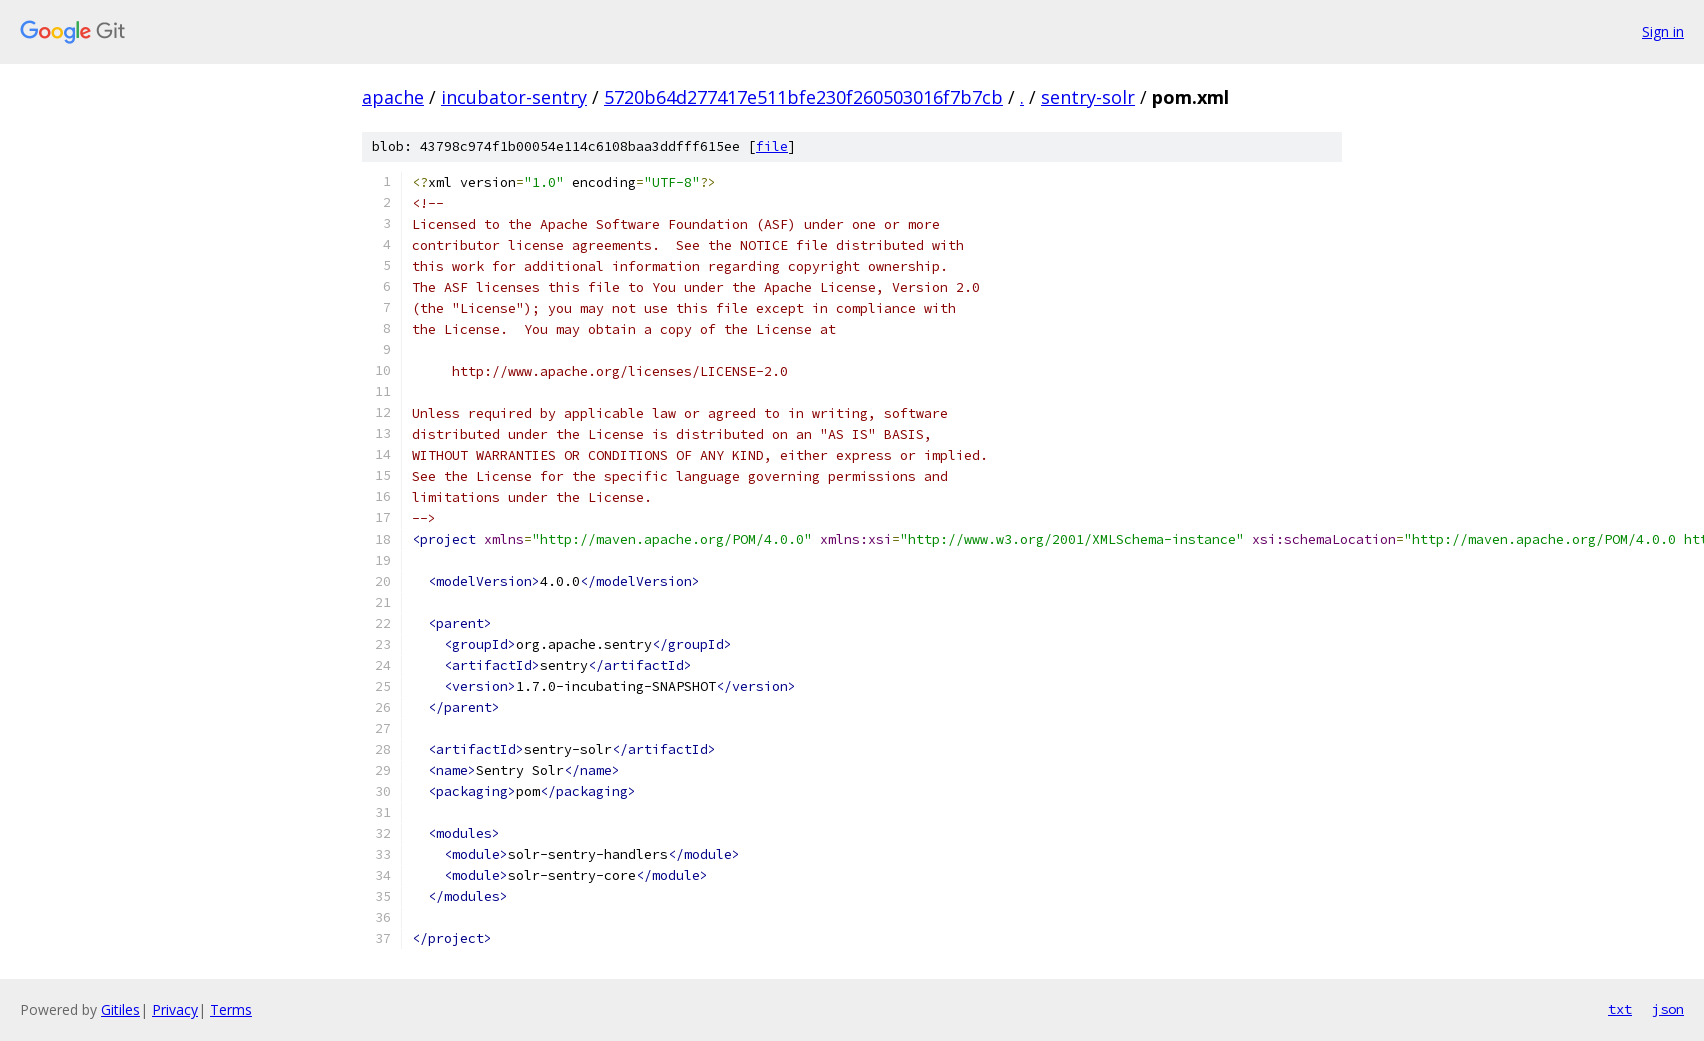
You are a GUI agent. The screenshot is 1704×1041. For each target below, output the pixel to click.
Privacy (175, 1009)
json (1668, 1009)
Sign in (1663, 31)
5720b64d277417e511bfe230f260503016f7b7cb (803, 97)
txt (1620, 1009)
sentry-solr (1088, 97)
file (772, 146)
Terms (231, 1009)
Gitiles (120, 1009)
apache (393, 97)
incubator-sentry (514, 97)
